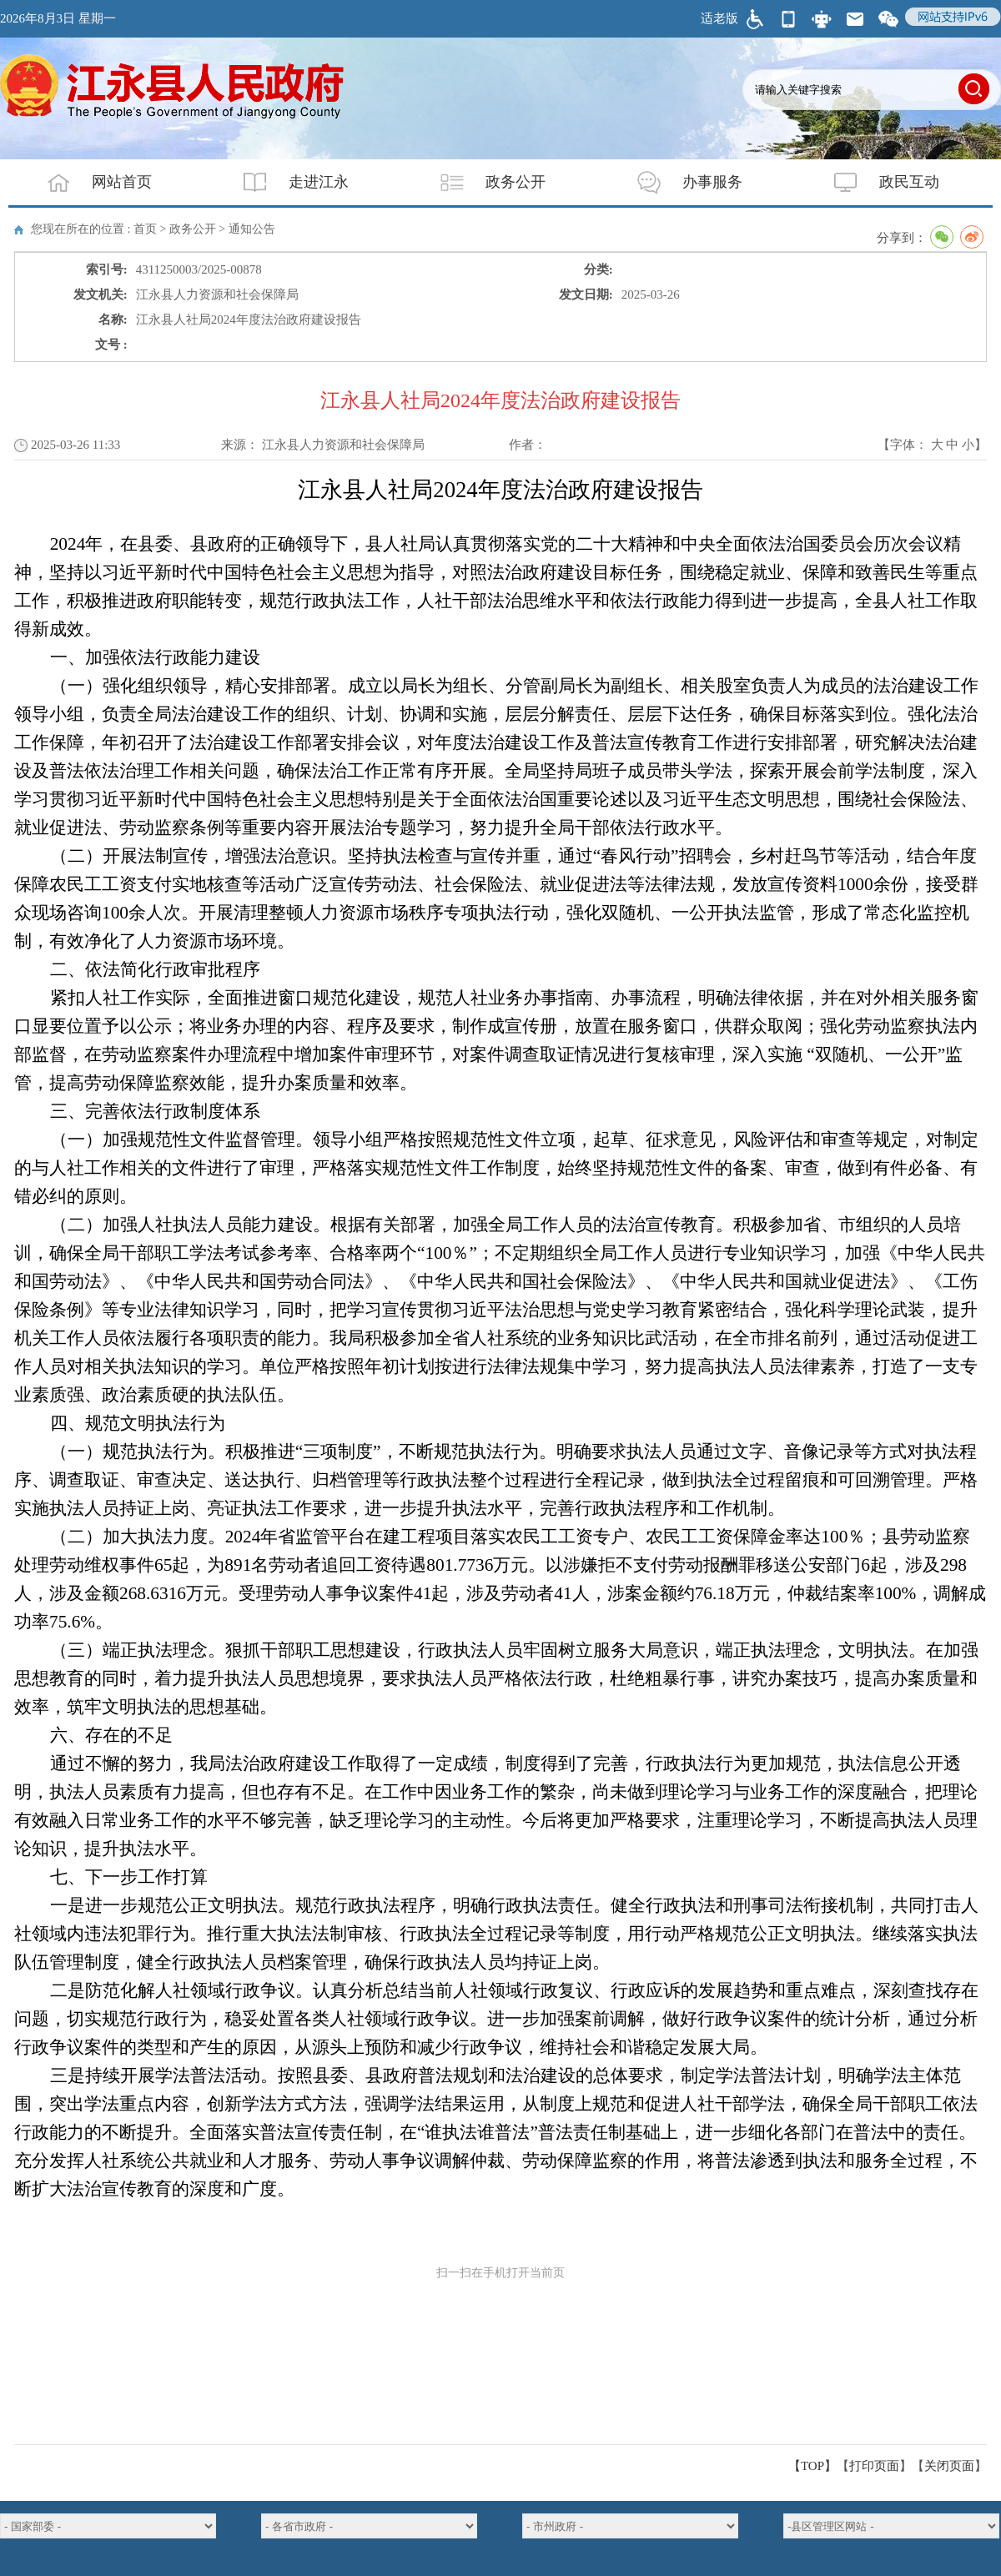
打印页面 (874, 2466)
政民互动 (875, 182)
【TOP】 (812, 2466)
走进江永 (285, 182)
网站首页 (88, 182)
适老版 (719, 18)
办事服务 (679, 182)
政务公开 (482, 182)
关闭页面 (949, 2466)
